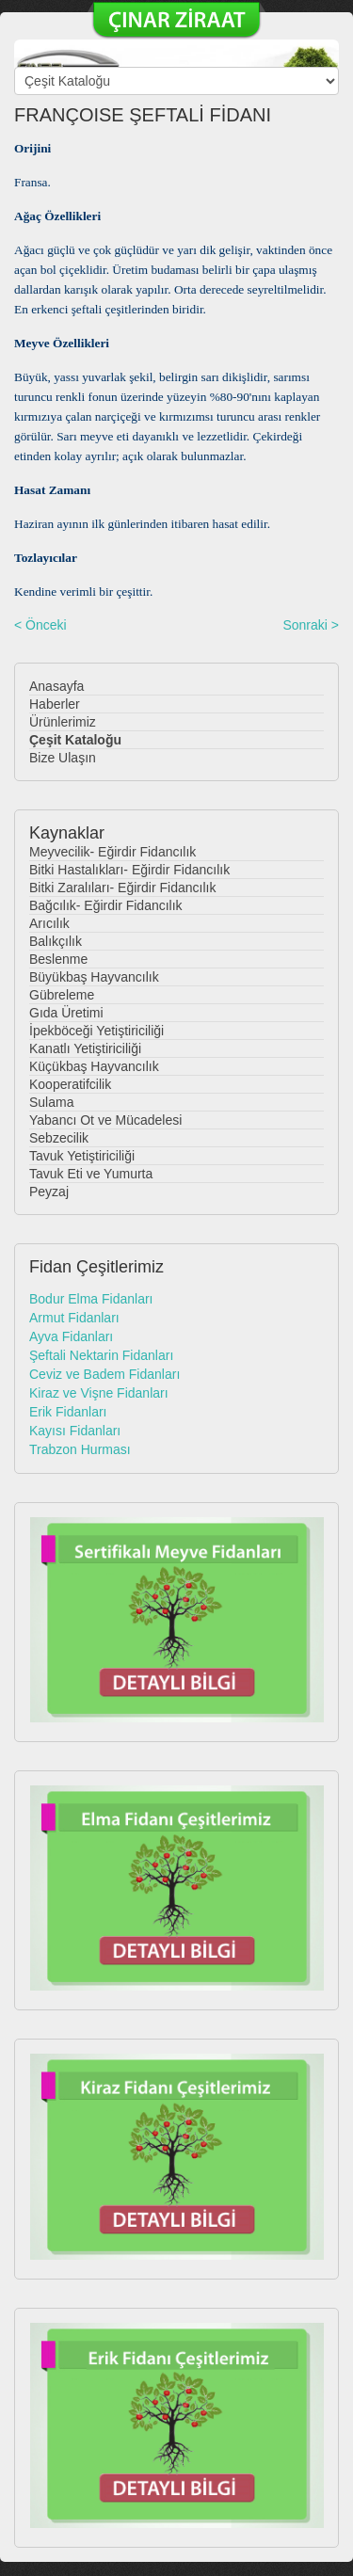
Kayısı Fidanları (74, 1430)
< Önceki (40, 624)
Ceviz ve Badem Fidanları (104, 1374)
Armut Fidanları (74, 1317)
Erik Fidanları (67, 1411)
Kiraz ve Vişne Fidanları (98, 1392)
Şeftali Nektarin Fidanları (101, 1355)
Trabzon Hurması (80, 1449)
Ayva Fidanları (71, 1336)
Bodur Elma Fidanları (91, 1298)
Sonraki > (310, 624)
